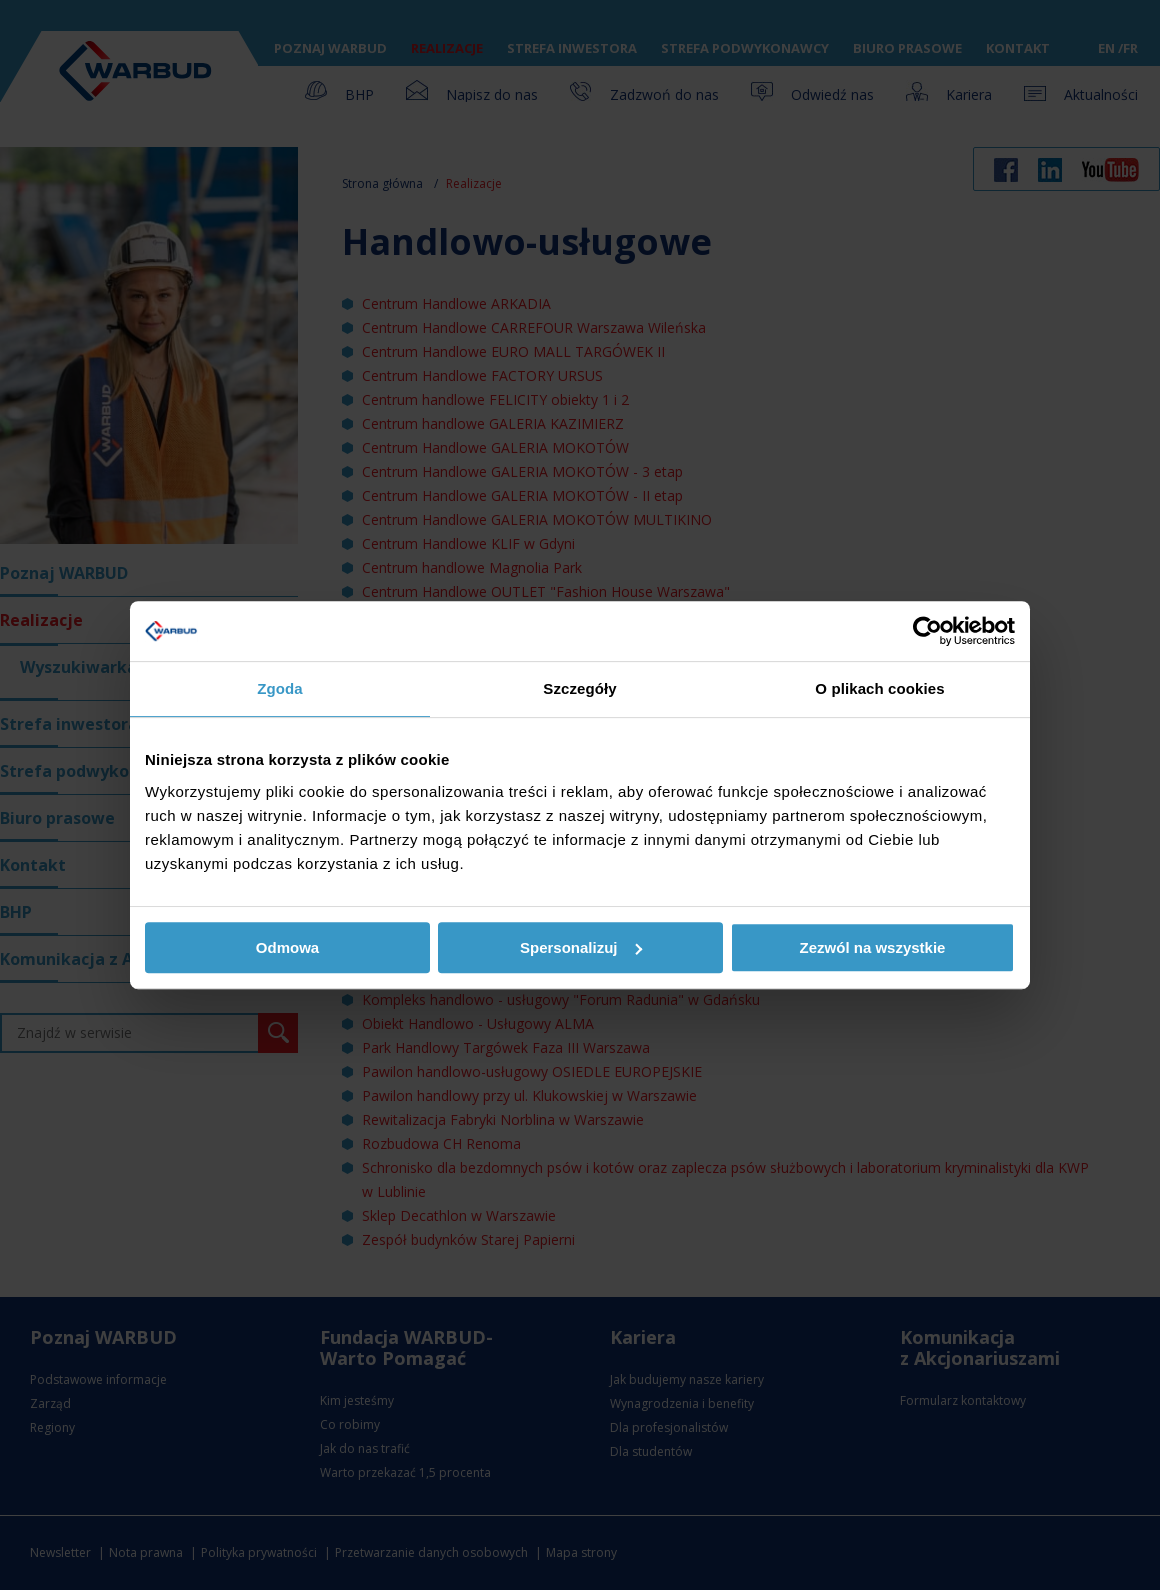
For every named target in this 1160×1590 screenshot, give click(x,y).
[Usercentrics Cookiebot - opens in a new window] (927, 631)
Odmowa (287, 947)
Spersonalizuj (581, 947)
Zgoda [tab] (280, 688)
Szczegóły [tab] (579, 688)
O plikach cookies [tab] (879, 688)
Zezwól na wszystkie (873, 947)
